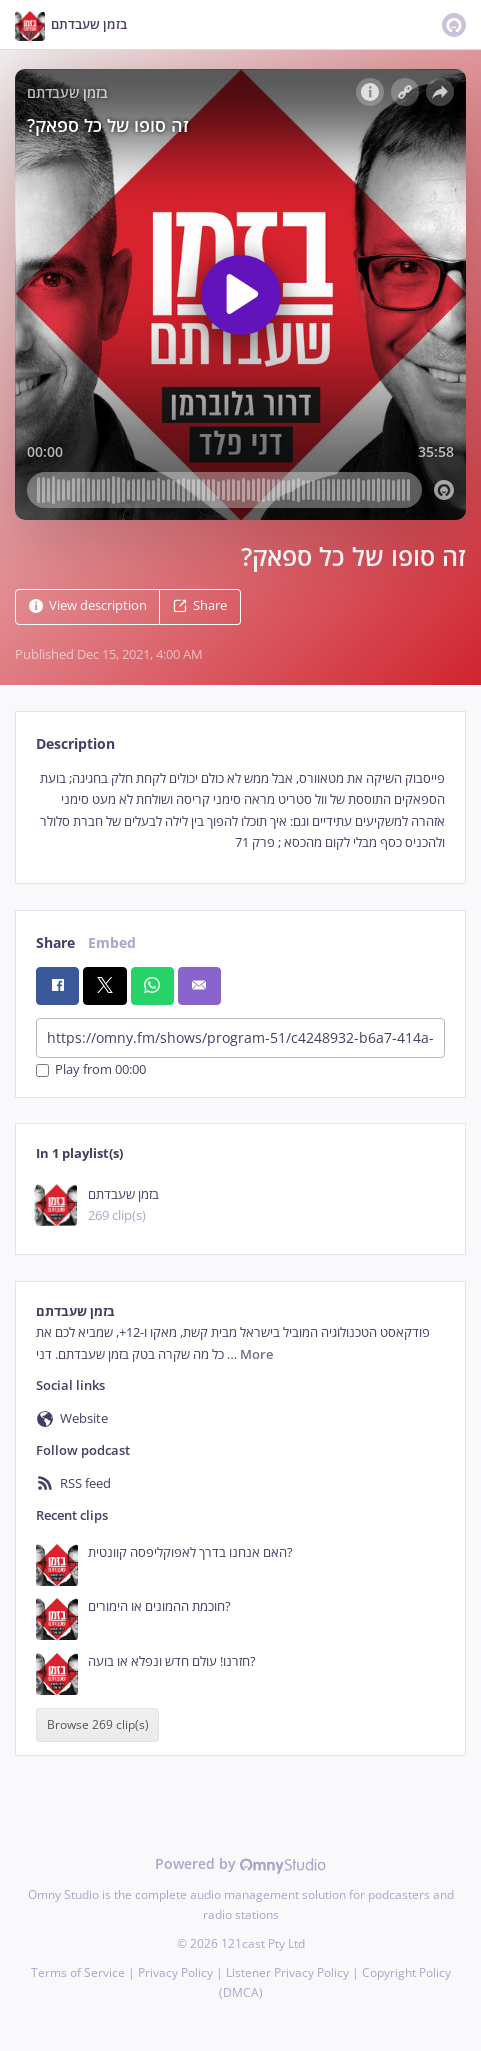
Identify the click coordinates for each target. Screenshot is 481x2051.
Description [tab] (75, 743)
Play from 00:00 (91, 1070)
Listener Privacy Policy (287, 1972)
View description (88, 605)
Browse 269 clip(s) (98, 1725)
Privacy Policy (175, 1972)
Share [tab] (55, 942)
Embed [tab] (112, 942)
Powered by (240, 1863)
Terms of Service (78, 1972)
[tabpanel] (240, 811)
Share (200, 605)
